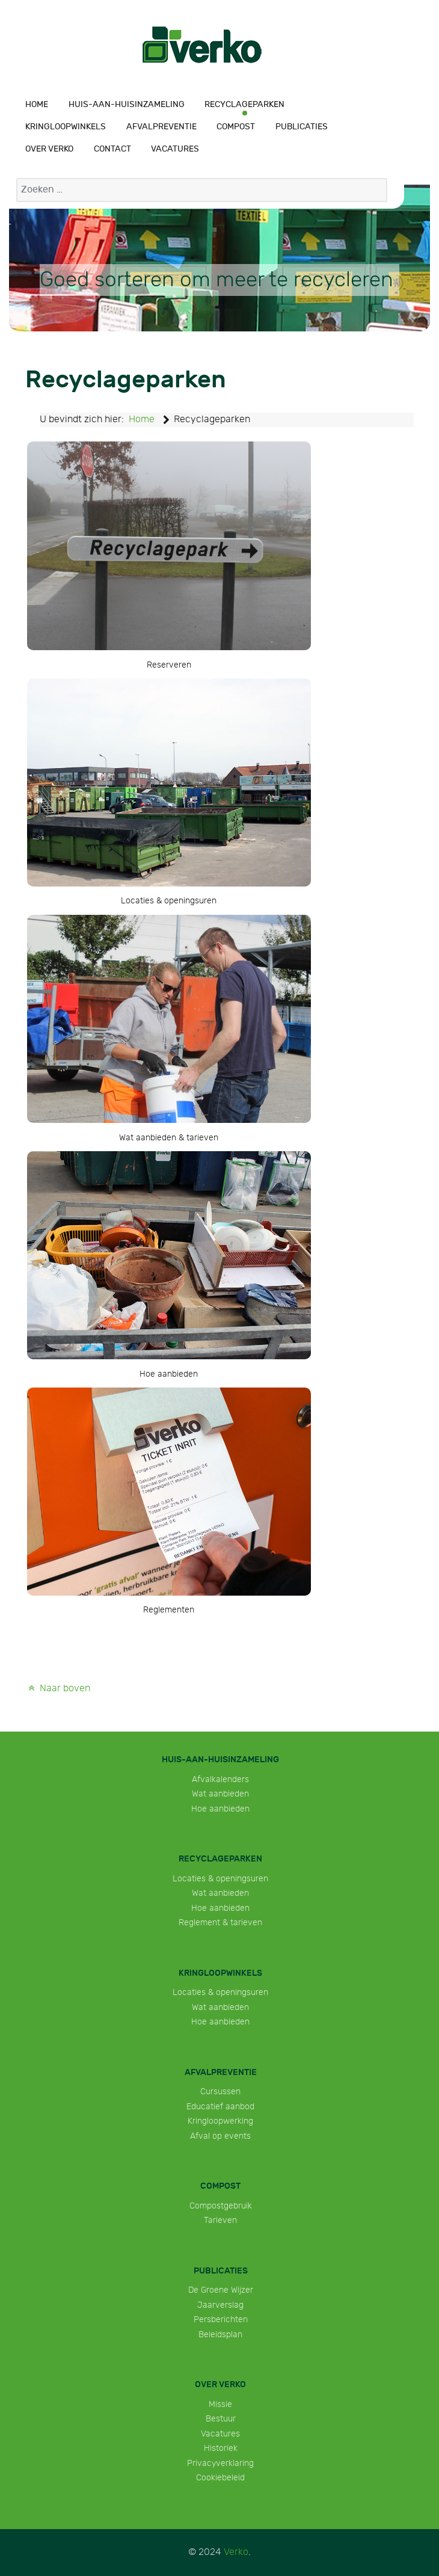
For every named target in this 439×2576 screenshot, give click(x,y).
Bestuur (221, 2419)
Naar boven (58, 1688)
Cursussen (220, 2091)
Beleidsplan (220, 2334)
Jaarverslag (220, 2305)
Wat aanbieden (220, 1794)
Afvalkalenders (220, 1779)
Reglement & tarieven (220, 1922)
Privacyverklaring (220, 2463)
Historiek (221, 2448)
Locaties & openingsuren (220, 1879)
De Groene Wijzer (220, 2290)
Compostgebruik (220, 2206)
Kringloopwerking (220, 2121)
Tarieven (220, 2220)
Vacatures (220, 2434)
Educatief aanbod (220, 2106)
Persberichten (221, 2319)
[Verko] (201, 45)
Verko (236, 2552)
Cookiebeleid (220, 2478)
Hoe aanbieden (220, 1809)
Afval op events (220, 2136)
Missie (220, 2404)
